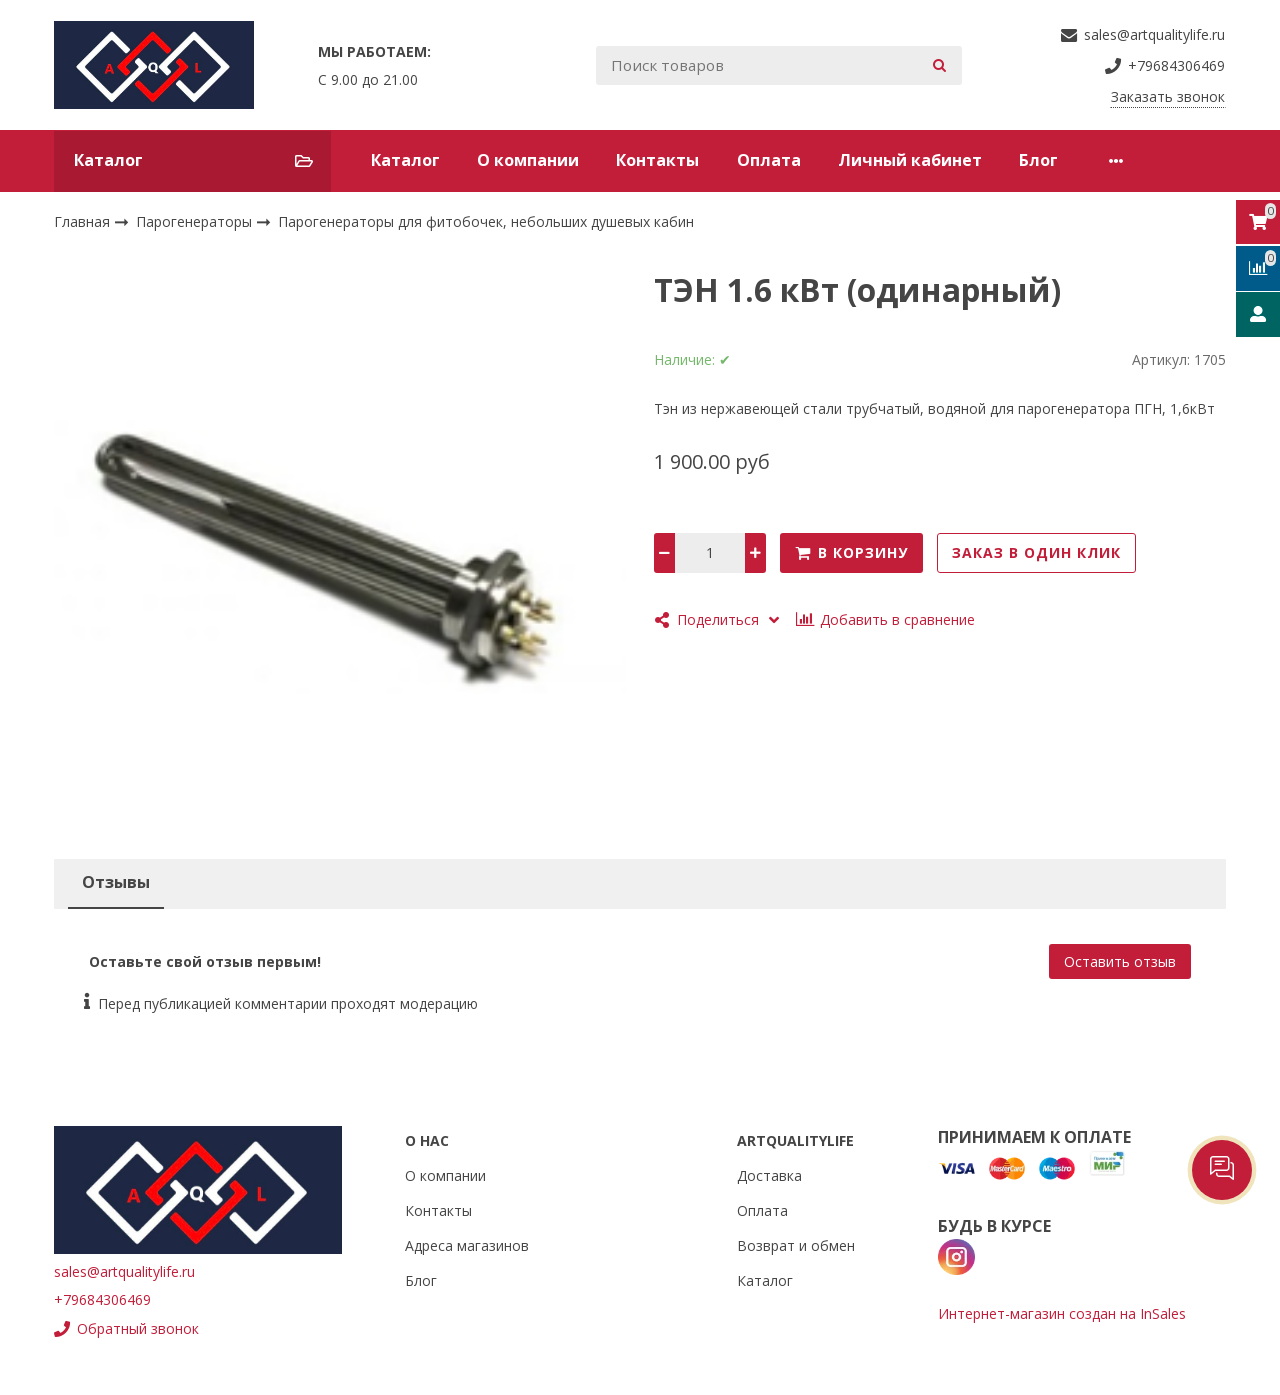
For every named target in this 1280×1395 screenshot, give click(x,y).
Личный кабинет (910, 160)
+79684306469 (102, 1299)
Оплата (769, 160)
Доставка (769, 1175)
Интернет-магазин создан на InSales (1062, 1313)
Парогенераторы (196, 221)
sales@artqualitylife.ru (124, 1271)
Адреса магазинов (467, 1245)
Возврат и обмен (796, 1245)
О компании (528, 160)
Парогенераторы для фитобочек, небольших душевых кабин (486, 221)
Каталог (405, 160)
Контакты (657, 160)
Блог (1038, 160)
